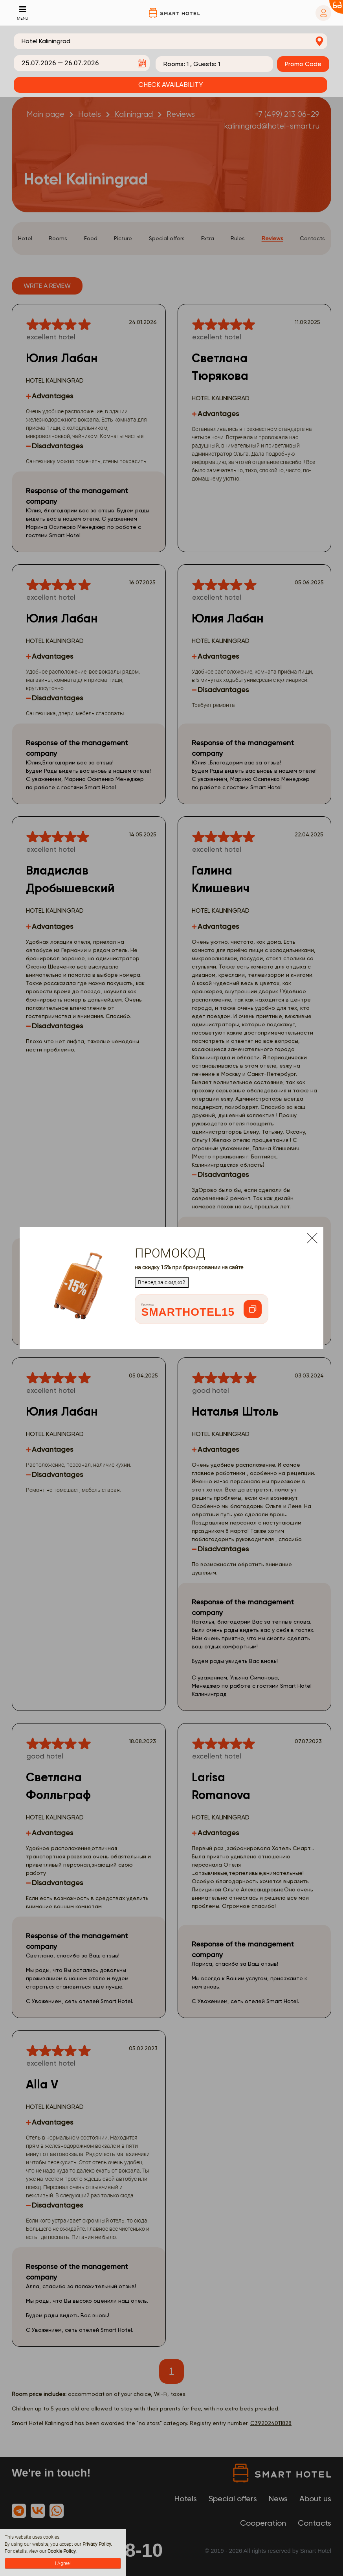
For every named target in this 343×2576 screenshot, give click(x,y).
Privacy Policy (97, 2544)
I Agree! (63, 2563)
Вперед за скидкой (161, 1282)
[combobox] (170, 41)
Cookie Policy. (62, 2551)
